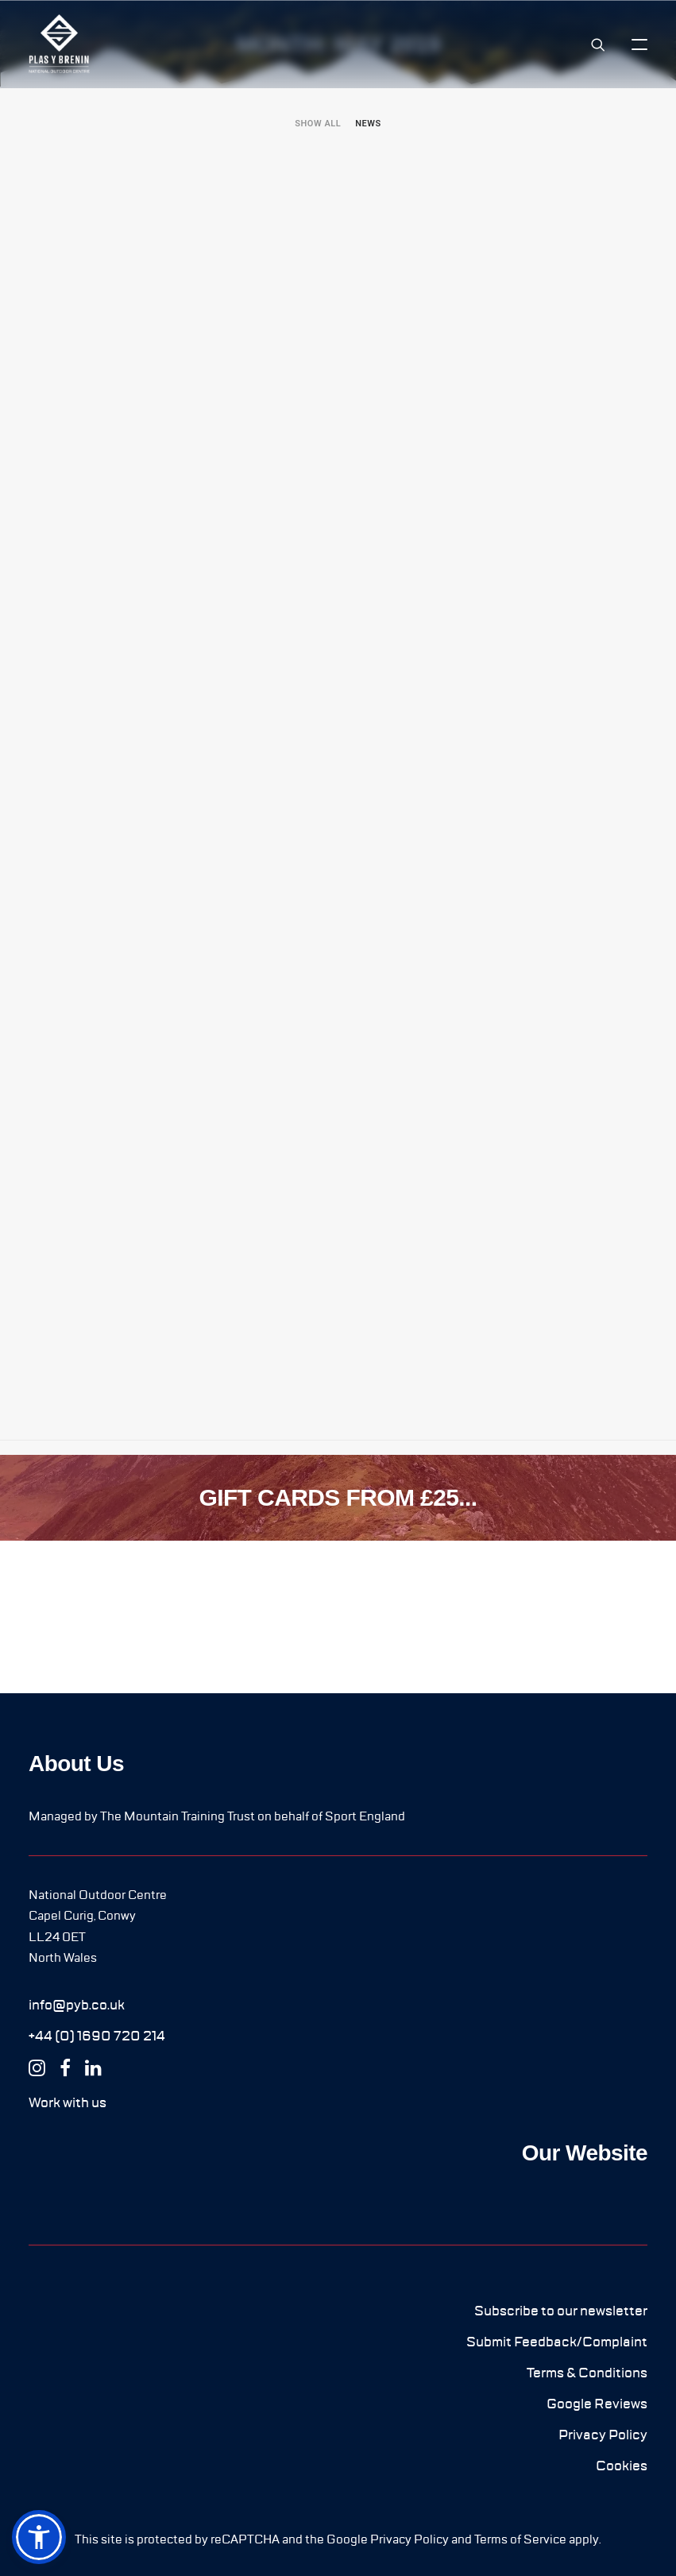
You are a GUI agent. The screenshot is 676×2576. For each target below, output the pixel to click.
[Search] (591, 44)
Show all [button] (318, 123)
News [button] (368, 123)
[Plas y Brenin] (59, 44)
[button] (639, 44)
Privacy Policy (409, 2539)
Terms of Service (520, 2539)
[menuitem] (318, 123)
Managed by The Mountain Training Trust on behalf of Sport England (217, 1816)
